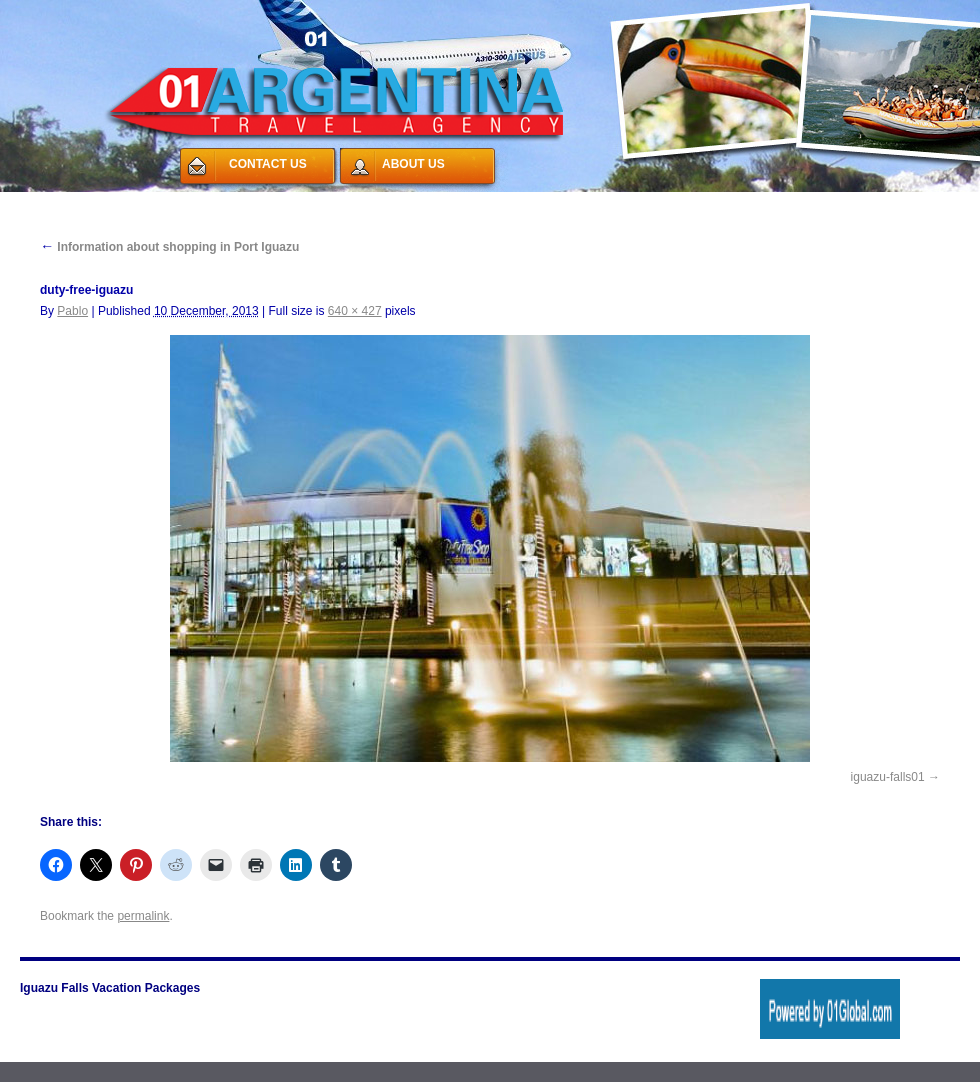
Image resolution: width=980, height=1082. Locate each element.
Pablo (72, 311)
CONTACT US (268, 164)
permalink (143, 916)
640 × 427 (355, 311)
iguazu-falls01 (888, 777)
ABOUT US (413, 164)
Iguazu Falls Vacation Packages (110, 988)
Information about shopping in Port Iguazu (169, 247)
